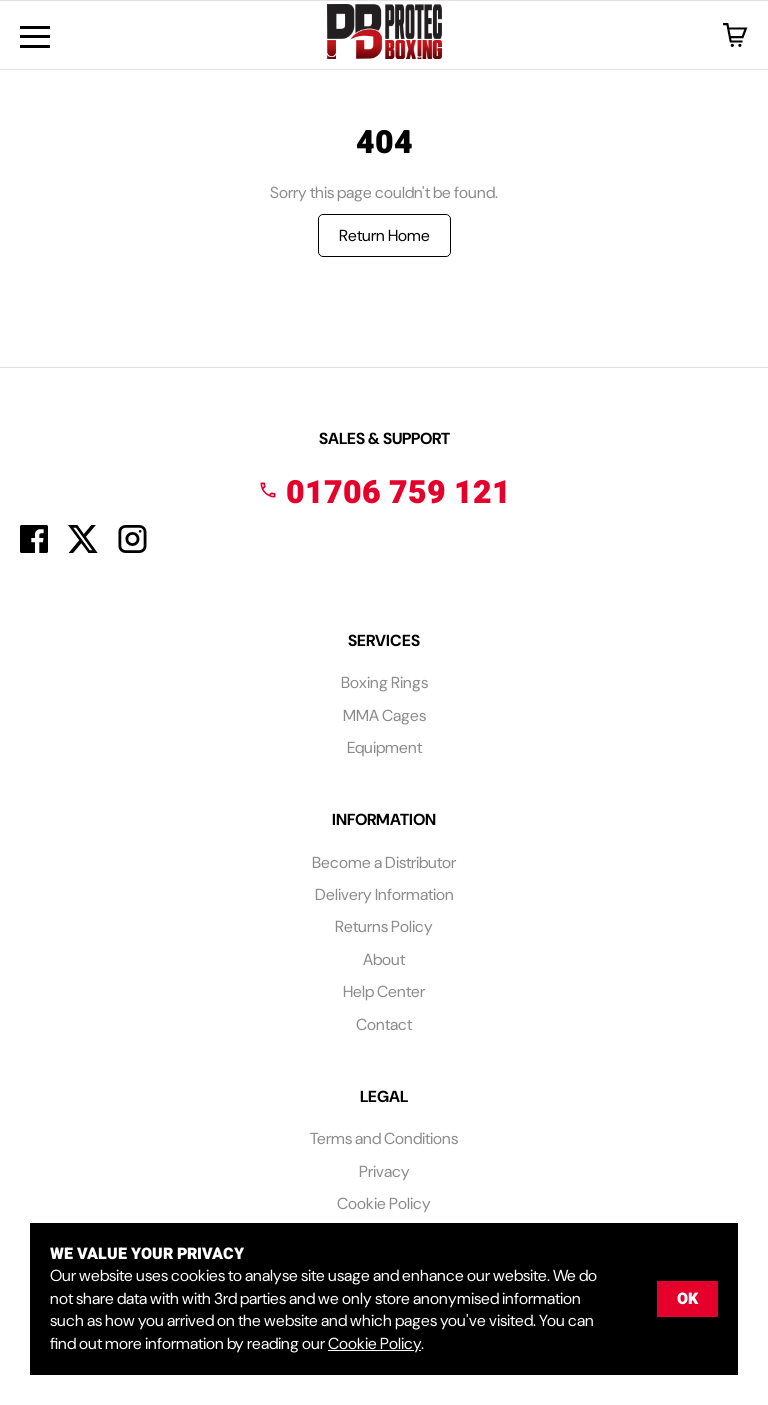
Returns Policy (384, 926)
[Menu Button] (35, 37)
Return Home (384, 235)
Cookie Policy (384, 1203)
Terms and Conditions (384, 1138)
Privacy (384, 1171)
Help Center (384, 991)
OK (687, 1299)
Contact (384, 1024)
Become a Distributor (384, 862)
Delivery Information (384, 894)
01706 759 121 (384, 492)
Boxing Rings (384, 682)
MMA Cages (384, 715)
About (384, 959)
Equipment (384, 747)
